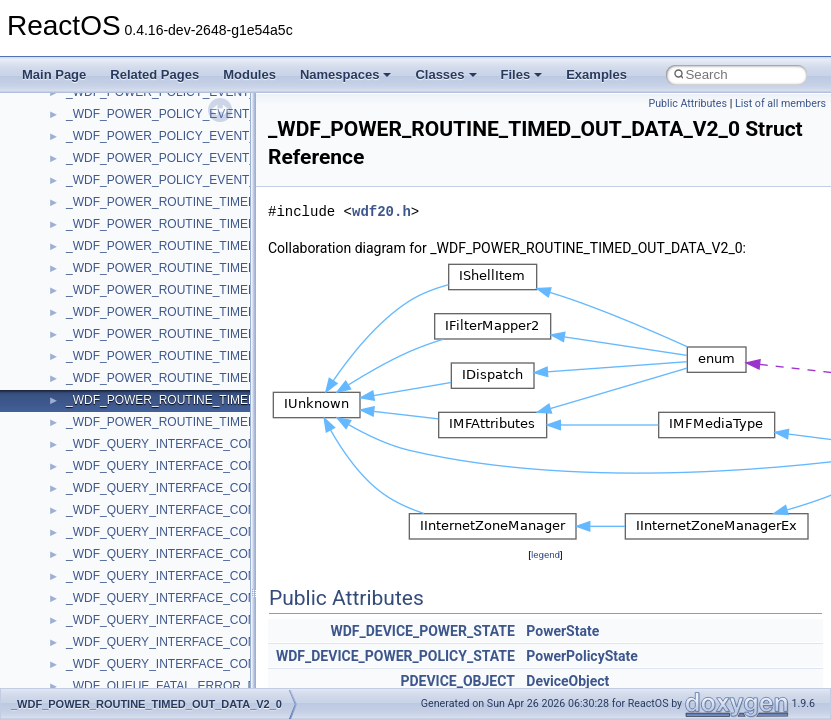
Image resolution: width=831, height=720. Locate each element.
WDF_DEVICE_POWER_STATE (422, 631)
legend (545, 554)
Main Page (54, 74)
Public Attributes (687, 103)
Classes (445, 74)
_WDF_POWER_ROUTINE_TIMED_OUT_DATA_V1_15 (216, 312)
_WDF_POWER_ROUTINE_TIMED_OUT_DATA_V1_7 (213, 356)
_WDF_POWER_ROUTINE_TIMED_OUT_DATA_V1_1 (213, 246)
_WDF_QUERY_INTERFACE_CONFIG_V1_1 (188, 488)
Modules (249, 74)
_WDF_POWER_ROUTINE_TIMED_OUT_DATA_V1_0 (213, 224)
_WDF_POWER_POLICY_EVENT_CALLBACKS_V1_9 (213, 136)
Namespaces (346, 74)
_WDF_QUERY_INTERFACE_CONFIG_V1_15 (192, 554)
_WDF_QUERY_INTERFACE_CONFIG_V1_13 (192, 532)
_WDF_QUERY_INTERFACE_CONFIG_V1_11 (192, 510)
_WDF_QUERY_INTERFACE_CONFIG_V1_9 (188, 620)
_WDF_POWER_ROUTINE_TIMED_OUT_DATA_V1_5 (213, 334)
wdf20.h (381, 211)
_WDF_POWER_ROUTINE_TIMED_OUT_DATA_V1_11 (216, 268)
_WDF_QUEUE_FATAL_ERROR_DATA (172, 686)
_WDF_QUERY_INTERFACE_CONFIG (171, 444)
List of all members (780, 103)
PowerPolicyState (582, 656)
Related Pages (154, 74)
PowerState (562, 631)
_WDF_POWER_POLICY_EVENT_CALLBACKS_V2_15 (217, 180)
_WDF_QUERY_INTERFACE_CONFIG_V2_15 (192, 664)
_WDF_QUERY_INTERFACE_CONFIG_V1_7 (188, 598)
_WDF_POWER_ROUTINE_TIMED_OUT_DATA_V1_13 (216, 290)
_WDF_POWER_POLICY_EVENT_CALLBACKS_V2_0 (213, 158)
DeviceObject (567, 681)
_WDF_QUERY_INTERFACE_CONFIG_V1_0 (188, 466)
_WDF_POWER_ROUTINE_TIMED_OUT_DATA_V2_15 (216, 422)
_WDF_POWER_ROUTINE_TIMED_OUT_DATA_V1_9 (213, 378)
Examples (596, 74)
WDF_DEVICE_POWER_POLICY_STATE (395, 656)
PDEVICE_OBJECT (457, 681)
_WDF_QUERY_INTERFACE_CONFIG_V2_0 (188, 642)
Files (522, 74)
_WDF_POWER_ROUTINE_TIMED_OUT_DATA (196, 202)
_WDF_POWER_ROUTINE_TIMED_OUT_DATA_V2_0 (213, 400)
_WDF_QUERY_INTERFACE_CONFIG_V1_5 (188, 576)
